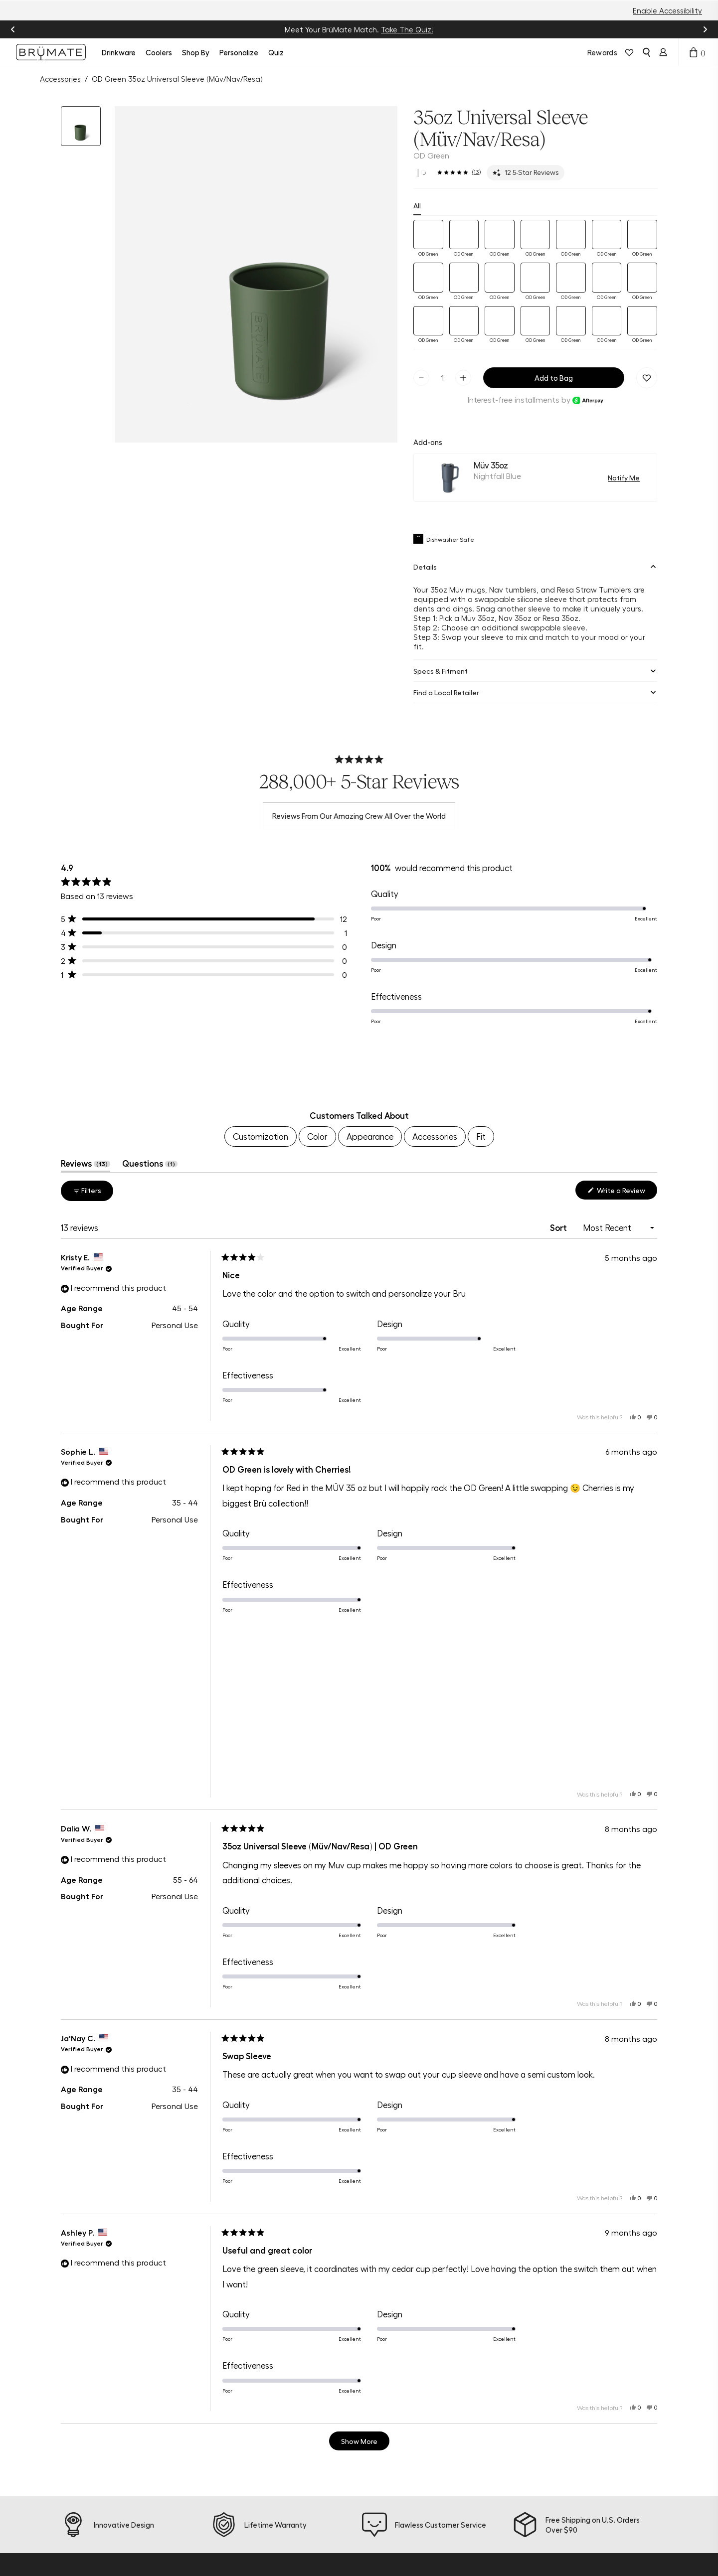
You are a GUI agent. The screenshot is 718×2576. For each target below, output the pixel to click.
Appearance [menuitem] (370, 976)
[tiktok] (84, 2483)
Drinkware (119, 52)
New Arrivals (198, 2453)
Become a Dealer (358, 2553)
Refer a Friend (352, 2523)
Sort (559, 1066)
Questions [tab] (150, 1005)
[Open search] (646, 52)
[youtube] (122, 2483)
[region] (359, 906)
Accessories (60, 78)
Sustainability (352, 2468)
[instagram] (46, 2483)
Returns (265, 2498)
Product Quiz (275, 2453)
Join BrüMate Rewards (350, 2503)
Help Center (273, 2468)
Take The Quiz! (407, 29)
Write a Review (626, 1032)
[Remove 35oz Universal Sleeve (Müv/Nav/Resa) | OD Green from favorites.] (646, 217)
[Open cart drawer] (694, 52)
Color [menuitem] (317, 976)
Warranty (269, 2528)
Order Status (275, 2483)
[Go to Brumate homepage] (51, 52)
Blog (335, 2483)
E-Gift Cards (199, 2558)
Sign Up (603, 2515)
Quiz (276, 52)
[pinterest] (103, 2483)
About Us (344, 2453)
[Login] (663, 52)
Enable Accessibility (667, 10)
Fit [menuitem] (481, 976)
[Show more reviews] (359, 2280)
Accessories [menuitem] (434, 976)
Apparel (191, 2543)
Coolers (159, 52)
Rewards (602, 52)
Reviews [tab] (85, 1005)
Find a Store (273, 2513)
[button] (81, 126)
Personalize (238, 52)
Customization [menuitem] (260, 976)
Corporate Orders (359, 2568)
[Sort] (617, 1067)
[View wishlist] (629, 52)
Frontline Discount (283, 2543)
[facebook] (65, 2483)
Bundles (190, 2498)
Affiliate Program (358, 2538)
